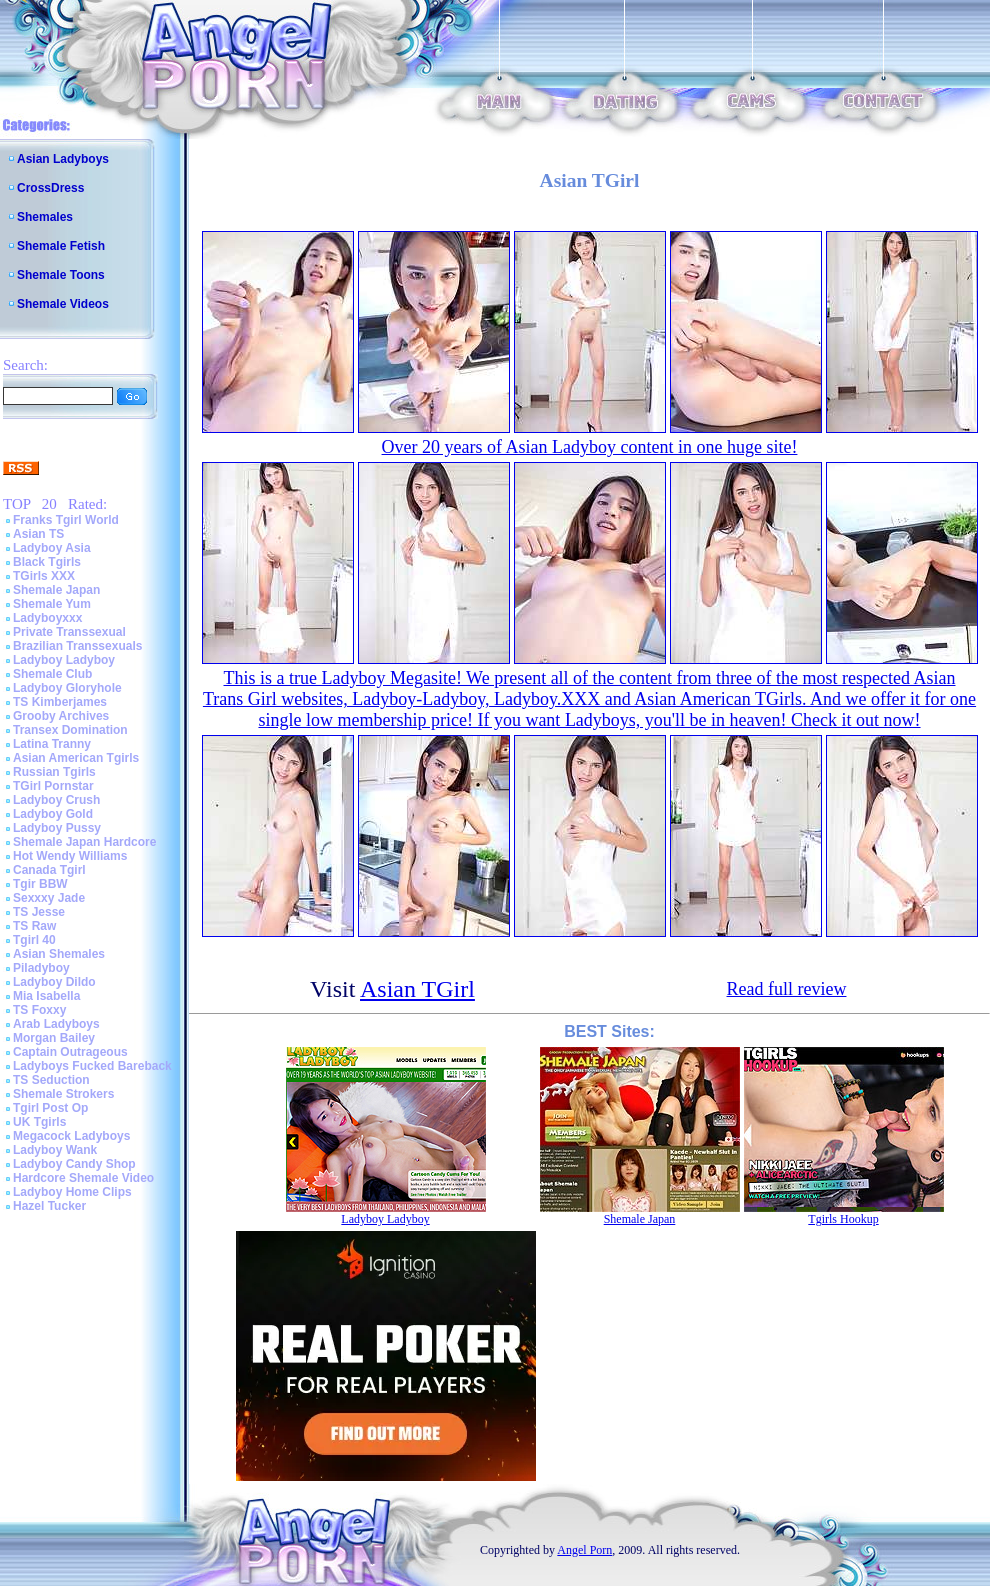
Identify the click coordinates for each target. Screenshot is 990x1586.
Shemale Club (52, 674)
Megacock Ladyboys (71, 1136)
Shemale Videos (63, 304)
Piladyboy (41, 968)
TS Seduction (51, 1080)
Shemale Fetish (61, 246)
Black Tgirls (47, 562)
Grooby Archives (61, 716)
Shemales (45, 217)
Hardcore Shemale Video (83, 1178)
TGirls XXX (44, 576)
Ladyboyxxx (47, 618)
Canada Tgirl (49, 870)
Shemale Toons (61, 275)
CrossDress (50, 188)
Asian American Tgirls (76, 758)
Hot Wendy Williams (70, 856)
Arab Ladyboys (56, 1024)
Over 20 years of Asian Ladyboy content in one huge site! (590, 447)
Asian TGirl (417, 989)
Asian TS (38, 534)
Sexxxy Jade (49, 898)
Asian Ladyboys (63, 159)
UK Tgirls (39, 1122)
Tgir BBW (40, 884)
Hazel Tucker (49, 1206)
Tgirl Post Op (50, 1108)
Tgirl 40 (34, 940)
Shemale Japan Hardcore (84, 842)
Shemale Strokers (63, 1094)
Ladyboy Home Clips (72, 1192)
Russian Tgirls (54, 772)
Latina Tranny (52, 744)
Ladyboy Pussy (57, 828)
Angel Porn (584, 1550)
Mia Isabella (46, 996)
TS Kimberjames (60, 702)
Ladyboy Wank (55, 1150)
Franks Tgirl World (66, 520)
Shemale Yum (52, 604)
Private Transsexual (69, 632)
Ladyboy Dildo (54, 982)
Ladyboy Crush (56, 800)
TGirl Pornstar (53, 786)
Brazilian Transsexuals (77, 646)
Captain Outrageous (70, 1052)
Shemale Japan (56, 590)
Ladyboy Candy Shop (74, 1164)
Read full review (787, 989)
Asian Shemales (59, 954)
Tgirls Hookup (843, 1219)
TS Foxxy (39, 1010)
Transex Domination (70, 730)
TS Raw (34, 926)
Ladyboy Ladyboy (64, 660)
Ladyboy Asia (52, 548)
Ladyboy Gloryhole (67, 688)
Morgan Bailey (54, 1038)
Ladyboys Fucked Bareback (92, 1066)
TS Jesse (39, 912)
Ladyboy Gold (53, 814)
